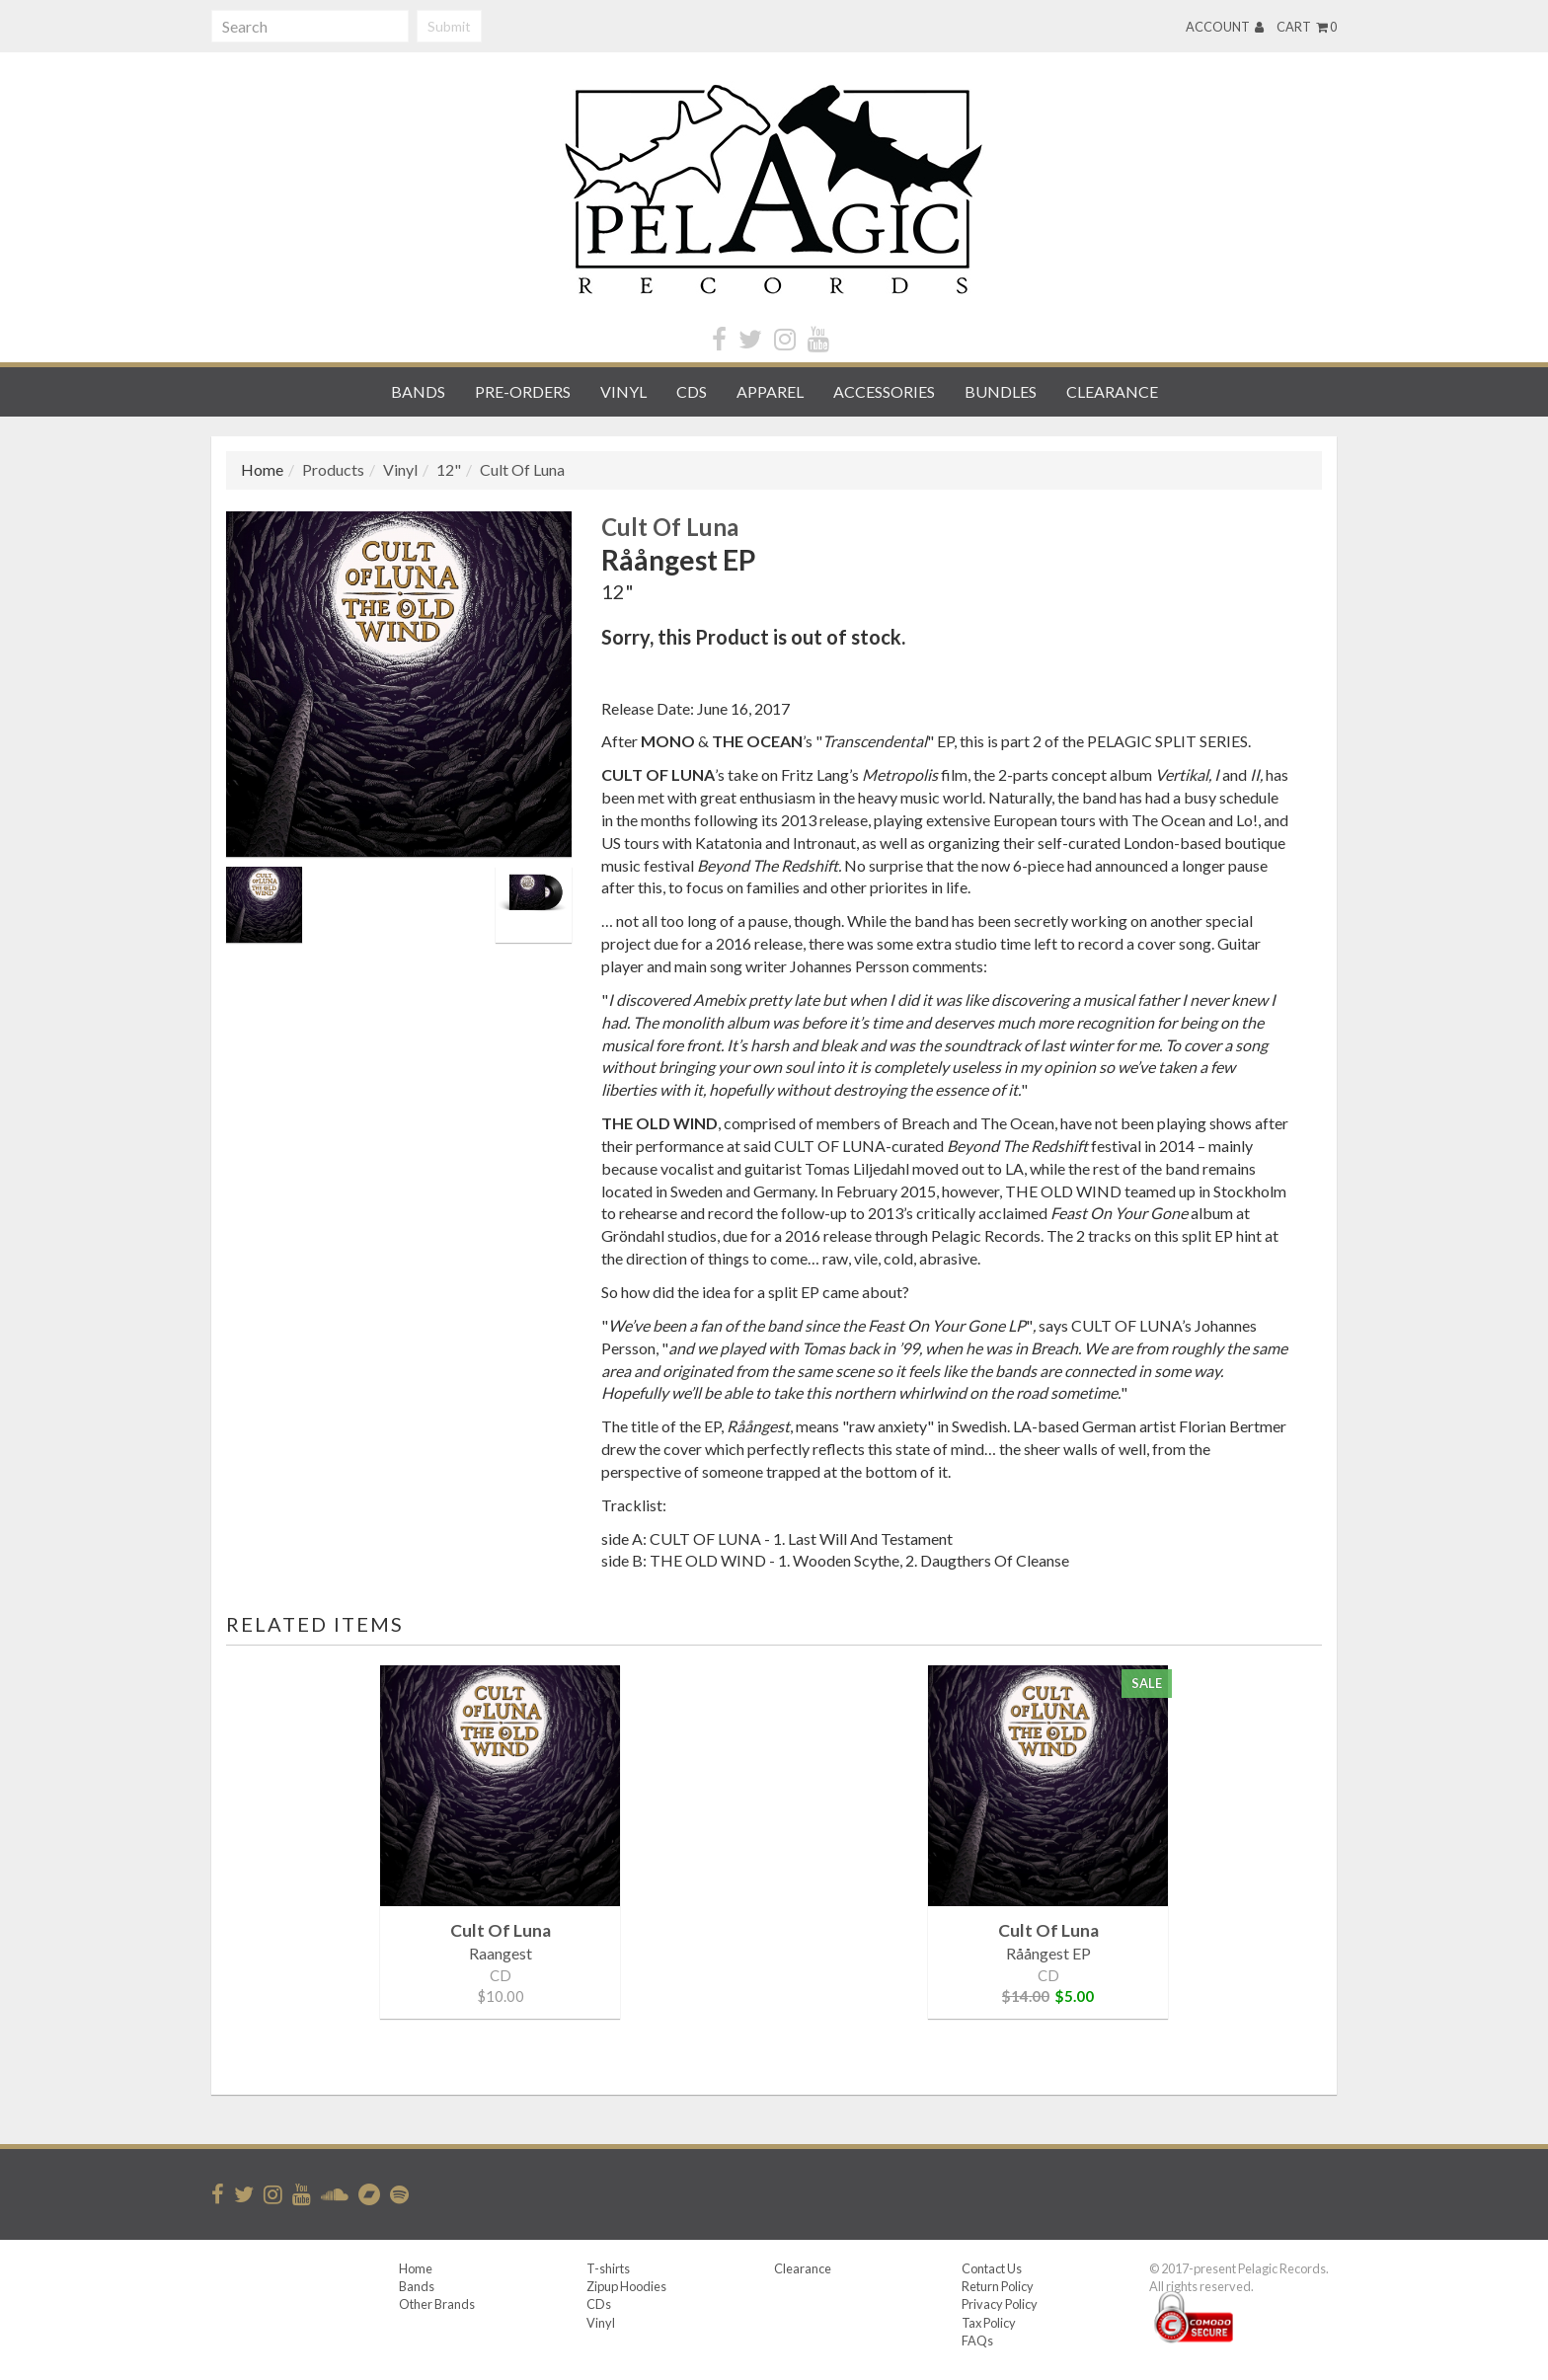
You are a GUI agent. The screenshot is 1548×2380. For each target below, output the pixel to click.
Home (415, 2268)
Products (333, 469)
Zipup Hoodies (626, 2286)
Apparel (770, 391)
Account (1225, 27)
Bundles (1001, 391)
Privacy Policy (1000, 2304)
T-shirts (608, 2268)
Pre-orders (523, 391)
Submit (449, 26)
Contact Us (992, 2268)
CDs (691, 391)
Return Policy (998, 2286)
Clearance (1112, 391)
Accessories (884, 391)
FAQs (977, 2340)
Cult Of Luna (522, 469)
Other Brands (437, 2304)
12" (448, 469)
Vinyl (623, 391)
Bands (418, 391)
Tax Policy (989, 2323)
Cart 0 (1307, 27)
